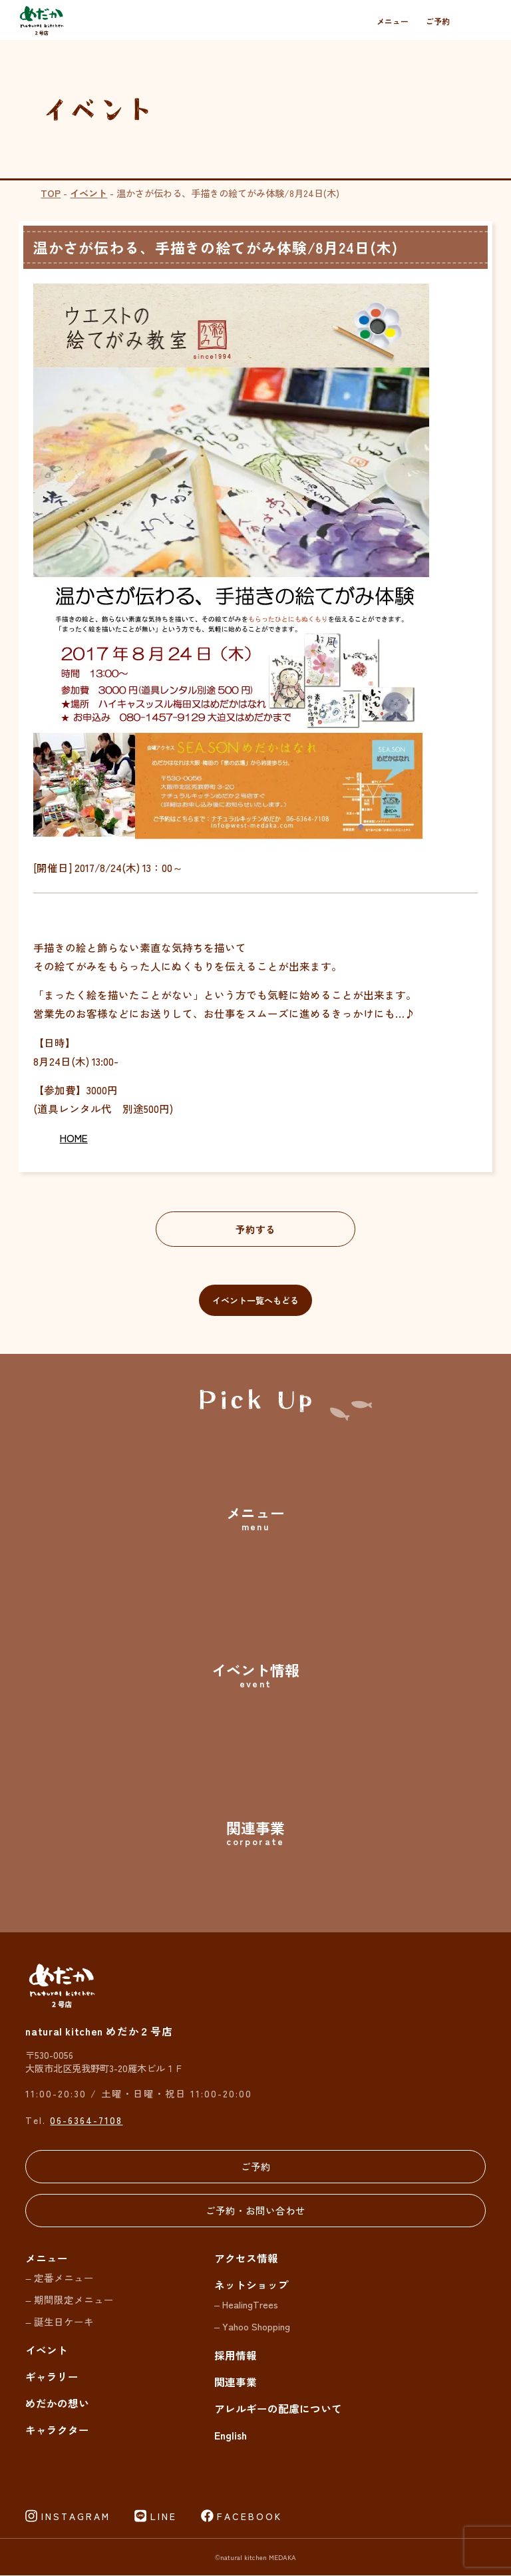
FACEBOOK (249, 2516)
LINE (163, 2516)
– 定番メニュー (59, 2278)
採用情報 (235, 2355)
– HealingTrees (246, 2305)
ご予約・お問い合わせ (255, 2210)
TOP (51, 193)
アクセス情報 (246, 2258)
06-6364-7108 (86, 2120)
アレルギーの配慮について (278, 2408)
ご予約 (438, 21)
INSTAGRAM (75, 2516)
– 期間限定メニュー (69, 2300)
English (230, 2435)
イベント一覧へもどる (255, 1300)
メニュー (393, 21)
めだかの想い (57, 2403)
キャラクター (57, 2430)
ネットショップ (251, 2285)
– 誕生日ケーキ (59, 2321)
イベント (88, 193)
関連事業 (235, 2381)
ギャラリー (52, 2377)
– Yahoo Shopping (252, 2327)
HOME (74, 1137)
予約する (255, 1229)
